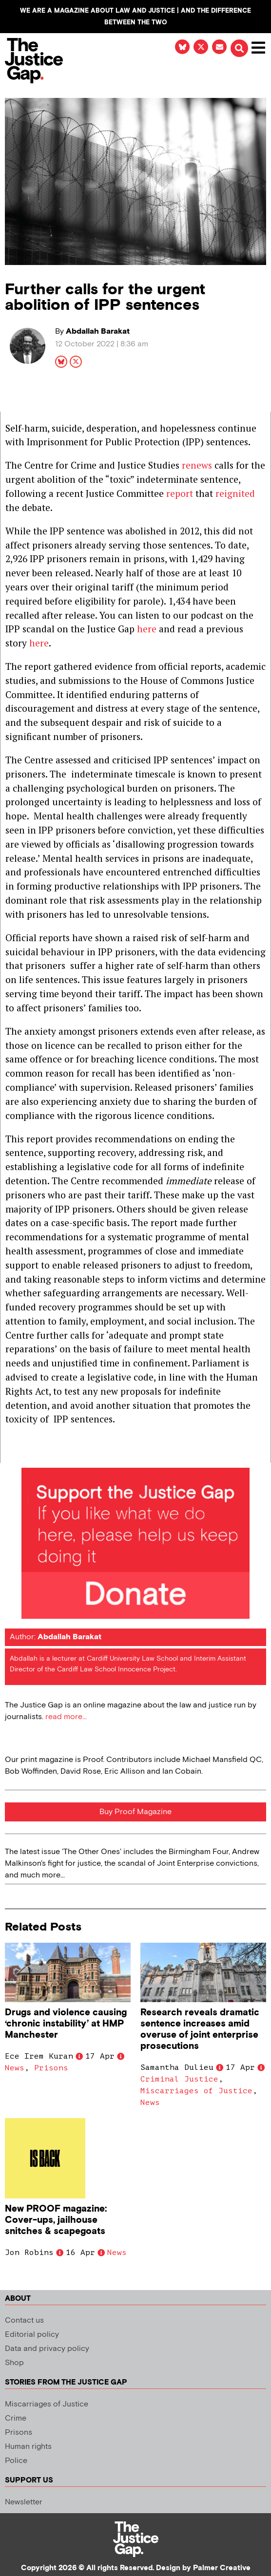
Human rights (28, 2447)
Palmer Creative (222, 2568)
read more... (66, 1717)
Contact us (24, 2320)
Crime (15, 2418)
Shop (14, 2363)
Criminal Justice (179, 2079)
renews (197, 465)
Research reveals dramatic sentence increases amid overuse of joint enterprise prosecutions (199, 2029)
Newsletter (23, 2502)
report (179, 493)
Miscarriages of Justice (196, 2090)
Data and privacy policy (47, 2349)
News (14, 2068)
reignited (235, 493)
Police (16, 2461)
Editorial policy (32, 2335)
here (146, 629)
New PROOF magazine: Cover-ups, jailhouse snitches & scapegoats (56, 2220)
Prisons (51, 2068)
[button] (239, 48)
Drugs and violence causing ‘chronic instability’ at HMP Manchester (66, 2024)
